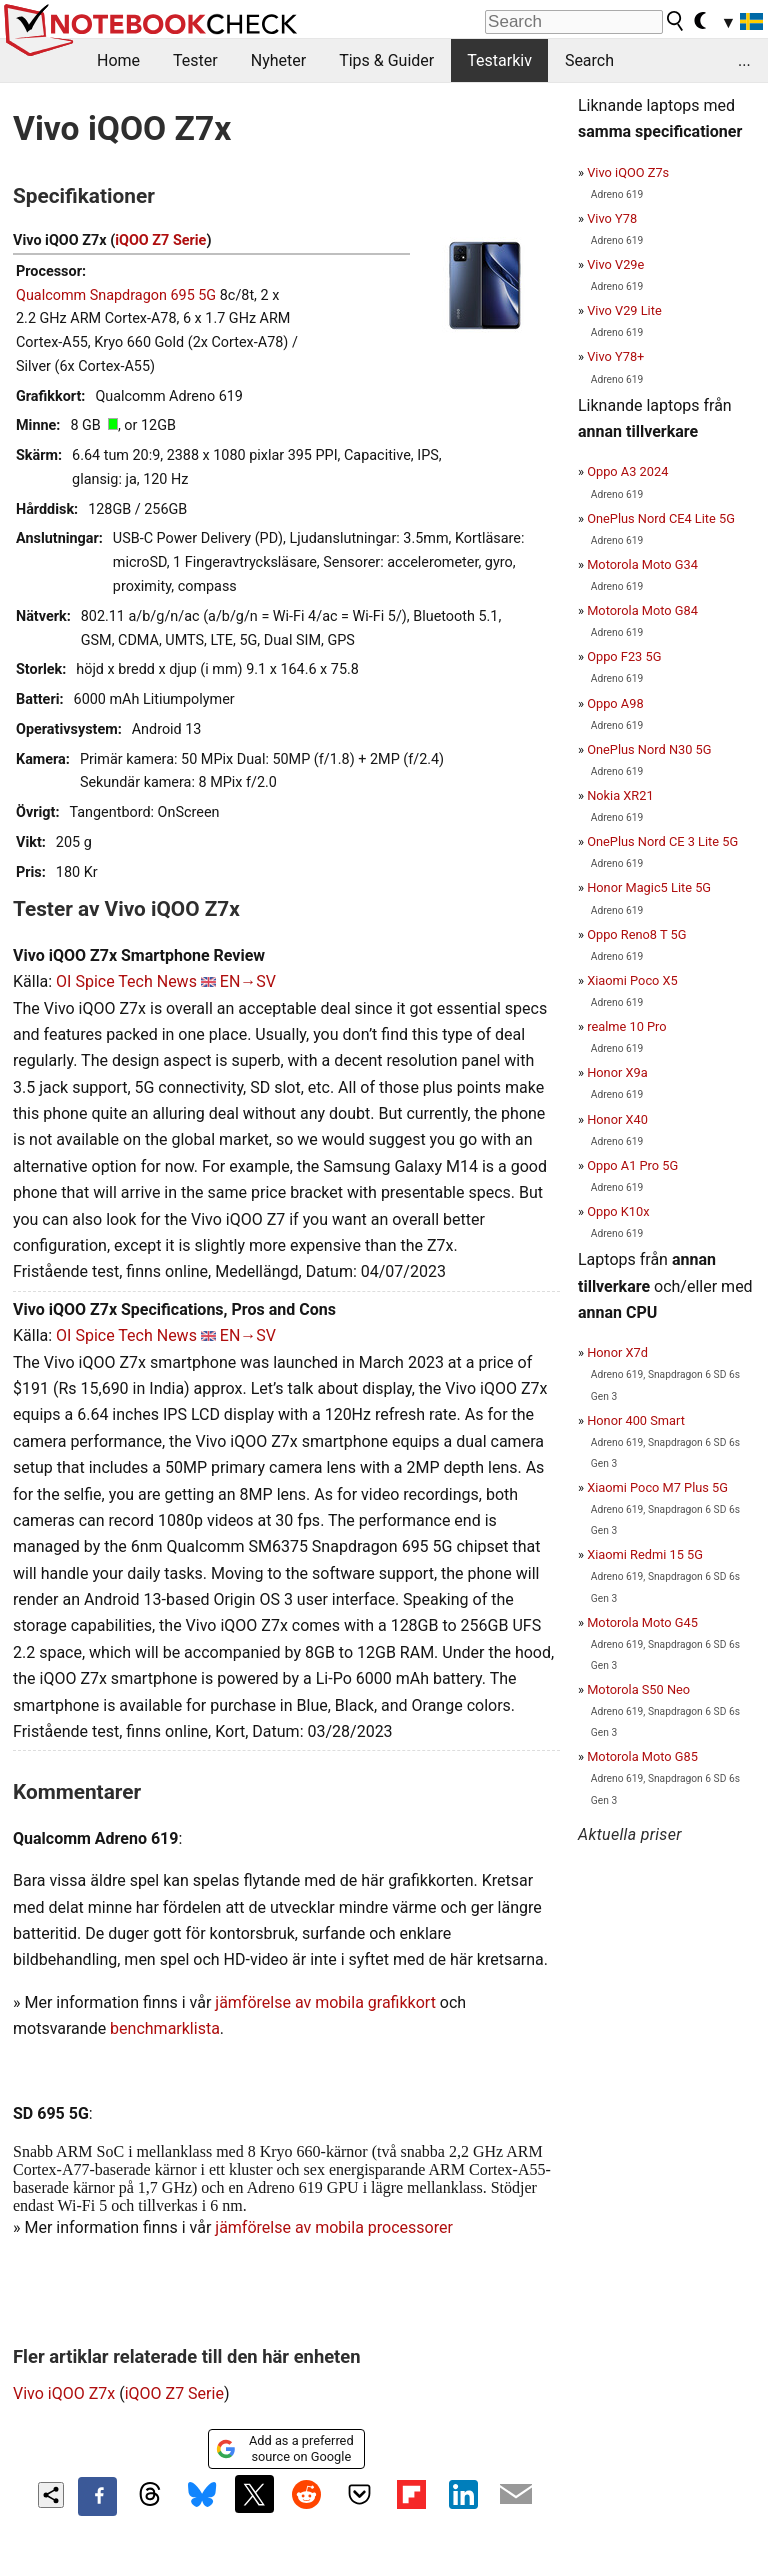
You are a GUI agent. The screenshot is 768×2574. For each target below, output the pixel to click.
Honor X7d (617, 1352)
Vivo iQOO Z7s (628, 172)
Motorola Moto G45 (642, 1622)
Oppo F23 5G (624, 656)
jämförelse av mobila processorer (334, 2227)
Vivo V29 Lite (624, 310)
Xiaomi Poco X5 (632, 980)
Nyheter (278, 60)
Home (118, 60)
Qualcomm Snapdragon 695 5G (116, 295)
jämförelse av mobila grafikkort (325, 2002)
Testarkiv (499, 60)
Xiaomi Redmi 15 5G (645, 1554)
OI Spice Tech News (126, 981)
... (744, 60)
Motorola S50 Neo (638, 1689)
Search (589, 60)
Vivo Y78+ (615, 356)
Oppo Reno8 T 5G (636, 934)
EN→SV (248, 981)
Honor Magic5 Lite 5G (649, 887)
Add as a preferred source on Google (284, 2448)
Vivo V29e (615, 264)
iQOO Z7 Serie (160, 240)
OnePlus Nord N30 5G (649, 749)
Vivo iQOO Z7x (64, 2393)
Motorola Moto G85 (642, 1756)
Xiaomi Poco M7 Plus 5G (657, 1487)
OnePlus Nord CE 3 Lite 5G (662, 841)
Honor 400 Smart (636, 1420)
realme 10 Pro (626, 1026)
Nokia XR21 (620, 795)
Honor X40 (617, 1119)
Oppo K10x (618, 1211)
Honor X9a (617, 1072)
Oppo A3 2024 (627, 471)
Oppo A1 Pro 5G (632, 1165)
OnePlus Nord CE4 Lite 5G (661, 518)
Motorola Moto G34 (642, 564)
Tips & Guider (386, 60)
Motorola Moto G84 (642, 610)
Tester (195, 60)
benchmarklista (165, 2028)
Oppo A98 (615, 703)
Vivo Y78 (612, 218)
